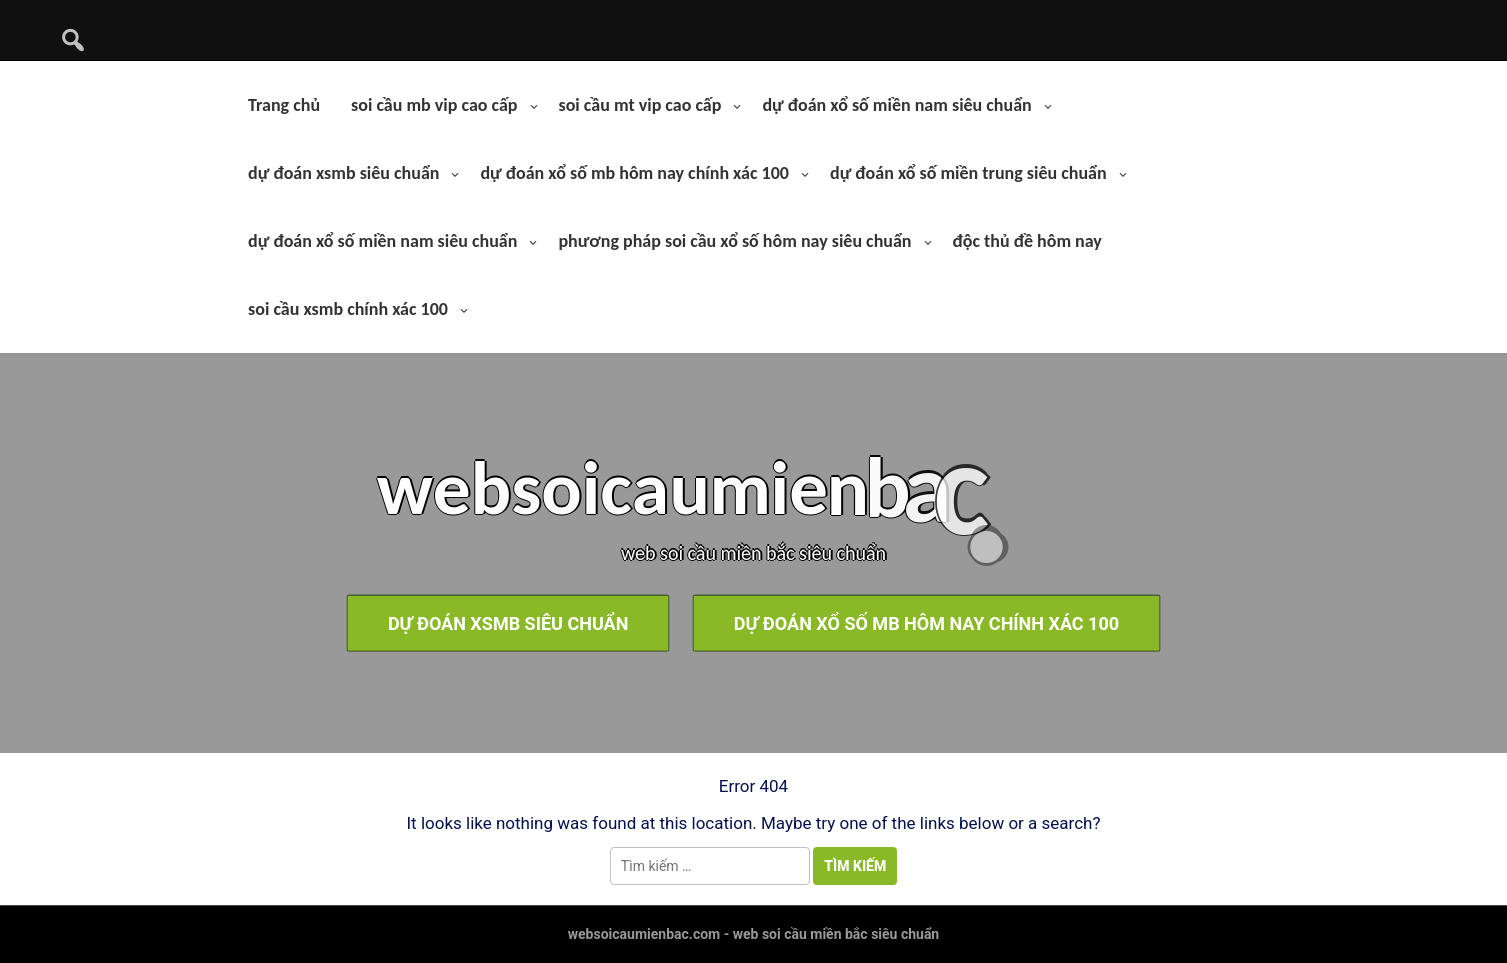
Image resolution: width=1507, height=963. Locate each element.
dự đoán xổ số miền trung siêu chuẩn (968, 173)
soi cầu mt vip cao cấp (640, 105)
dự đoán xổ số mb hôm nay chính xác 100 (634, 173)
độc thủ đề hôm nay (1027, 241)
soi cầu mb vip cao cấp (434, 105)
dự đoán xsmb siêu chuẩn (343, 173)
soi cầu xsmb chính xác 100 (348, 309)
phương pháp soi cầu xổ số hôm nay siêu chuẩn (734, 241)
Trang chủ (284, 105)
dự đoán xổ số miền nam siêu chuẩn (896, 105)
